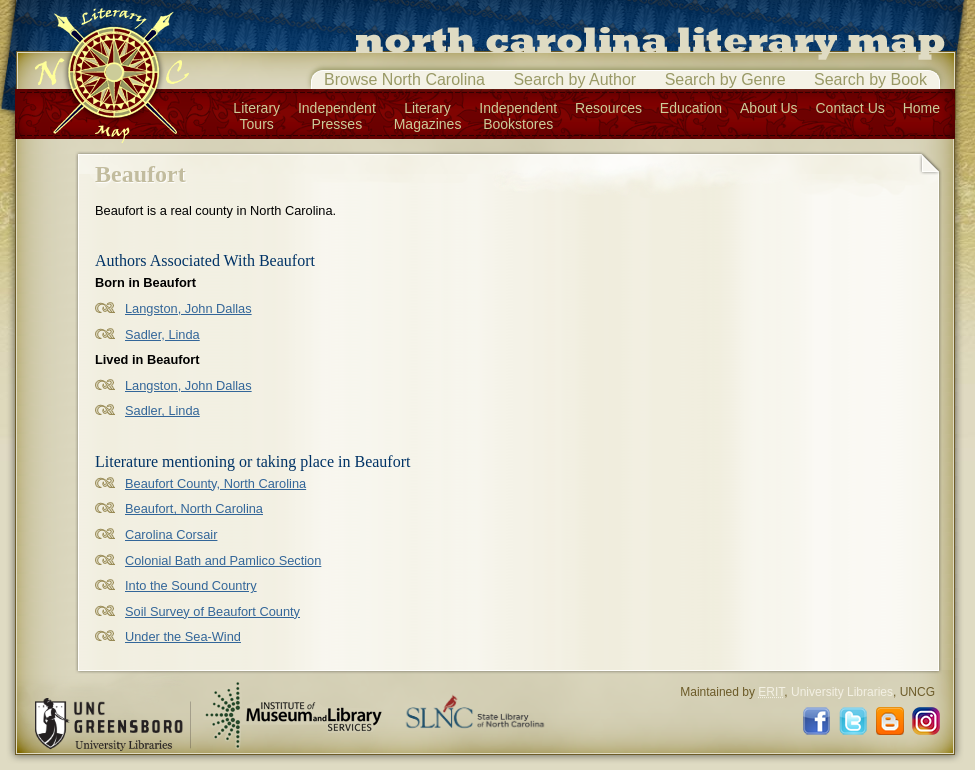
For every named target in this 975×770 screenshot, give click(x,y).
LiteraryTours (256, 116)
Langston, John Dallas (188, 308)
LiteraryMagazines (428, 116)
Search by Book (870, 79)
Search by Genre (725, 79)
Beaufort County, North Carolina (215, 483)
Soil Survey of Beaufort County (212, 611)
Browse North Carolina (404, 79)
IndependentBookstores (518, 116)
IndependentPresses (337, 116)
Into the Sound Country (191, 585)
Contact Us (850, 108)
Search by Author (574, 79)
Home (921, 108)
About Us (769, 108)
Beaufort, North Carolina (194, 508)
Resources (608, 108)
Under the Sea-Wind (183, 636)
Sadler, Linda (162, 334)
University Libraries (842, 692)
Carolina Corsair (171, 534)
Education (691, 108)
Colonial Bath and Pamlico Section (223, 560)
